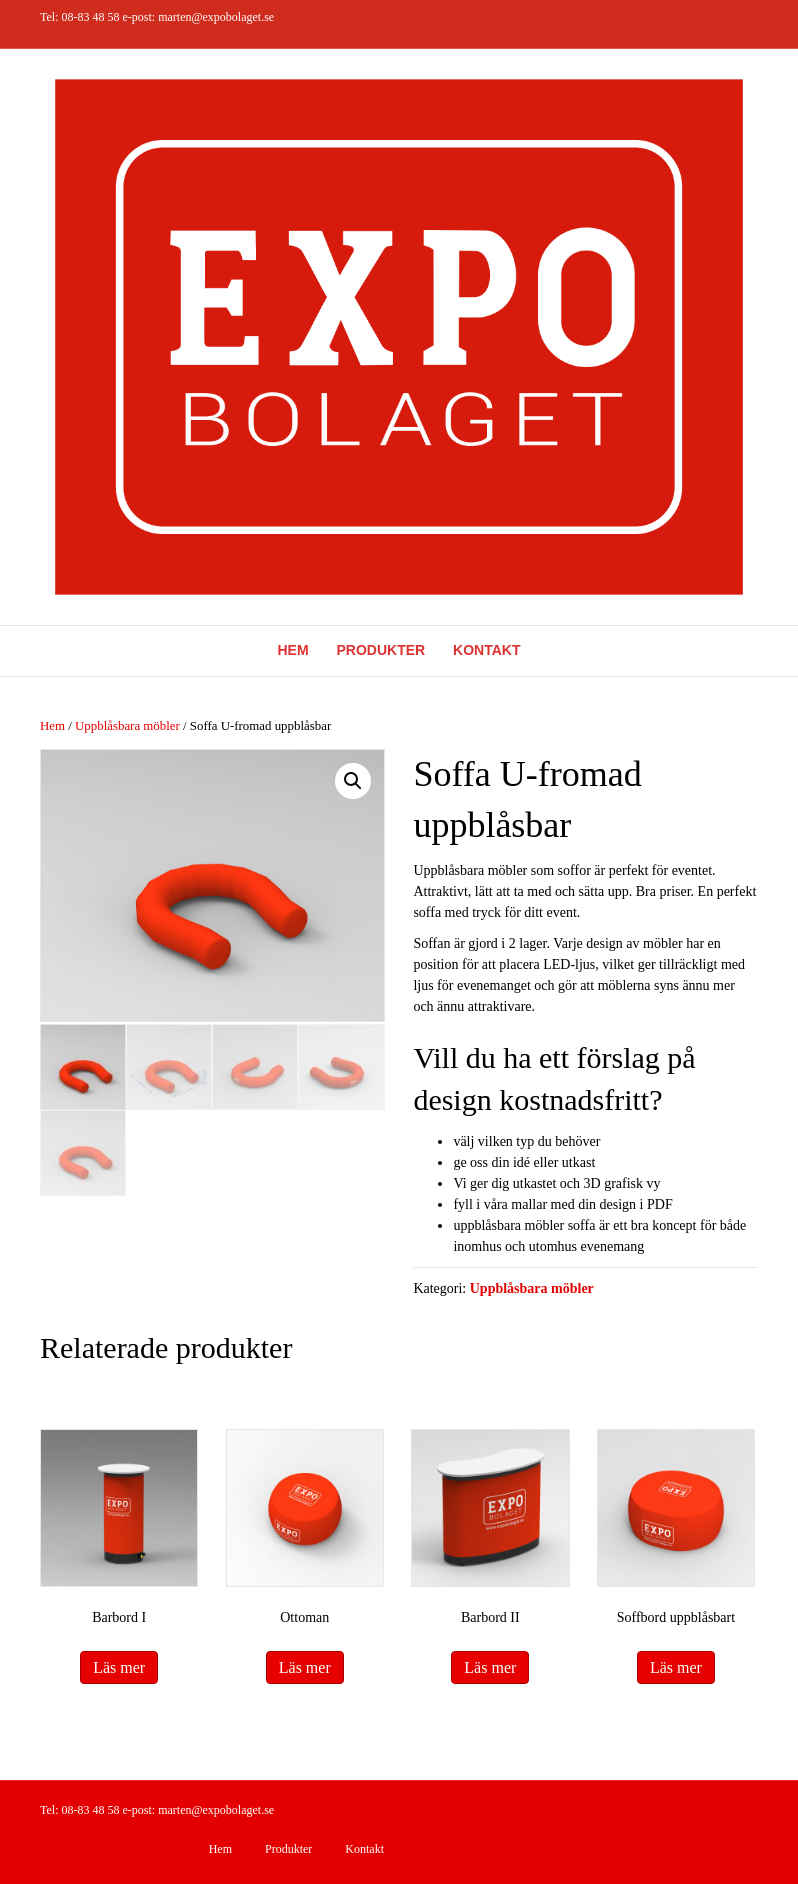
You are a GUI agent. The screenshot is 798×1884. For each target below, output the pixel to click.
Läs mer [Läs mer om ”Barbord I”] (119, 1667)
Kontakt (486, 650)
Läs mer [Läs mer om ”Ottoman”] (305, 1667)
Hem (293, 650)
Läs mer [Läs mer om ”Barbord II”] (490, 1667)
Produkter (381, 650)
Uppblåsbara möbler (127, 726)
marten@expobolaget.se (216, 17)
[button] (353, 781)
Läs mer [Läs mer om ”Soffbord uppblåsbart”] (676, 1667)
